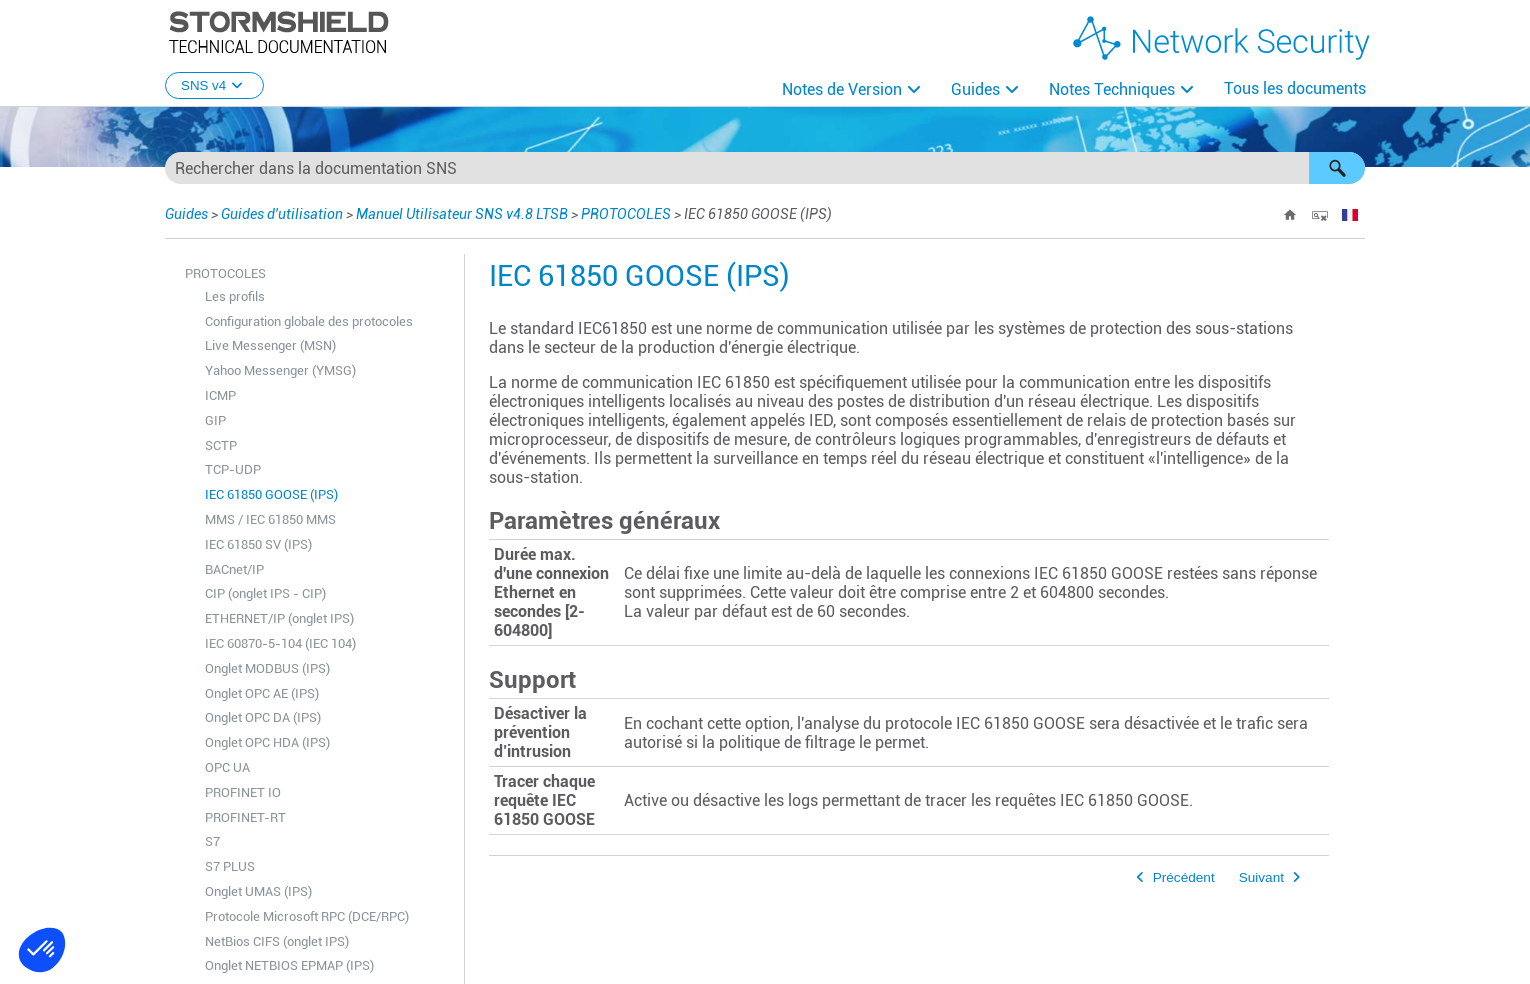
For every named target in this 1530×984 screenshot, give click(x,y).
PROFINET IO (243, 792)
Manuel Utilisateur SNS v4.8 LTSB (462, 214)
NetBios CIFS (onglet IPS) (277, 941)
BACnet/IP (234, 569)
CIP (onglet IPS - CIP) (265, 593)
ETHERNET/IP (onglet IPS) (279, 618)
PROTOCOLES (626, 214)
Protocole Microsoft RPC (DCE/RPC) (307, 916)
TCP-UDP (233, 469)
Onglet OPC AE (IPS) (262, 693)
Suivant (1261, 877)
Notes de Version (842, 89)
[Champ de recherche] (765, 168)
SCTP (221, 445)
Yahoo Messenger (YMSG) (280, 370)
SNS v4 (214, 85)
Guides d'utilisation (282, 214)
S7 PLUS (230, 866)
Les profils (235, 296)
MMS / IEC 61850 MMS (270, 519)
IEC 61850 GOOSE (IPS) (271, 494)
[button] (1337, 168)
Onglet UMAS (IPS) (258, 891)
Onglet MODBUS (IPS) (267, 668)
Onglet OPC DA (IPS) (263, 717)
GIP (215, 420)
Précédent (1184, 877)
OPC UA (227, 767)
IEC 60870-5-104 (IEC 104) (280, 643)
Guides (975, 89)
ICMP (220, 395)
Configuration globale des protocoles (309, 321)
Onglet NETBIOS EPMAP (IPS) (289, 965)
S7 (212, 841)
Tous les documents (1295, 88)
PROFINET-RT (245, 817)
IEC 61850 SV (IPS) (258, 544)
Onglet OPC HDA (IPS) (267, 742)
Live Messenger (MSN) (270, 345)
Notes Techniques (1112, 89)
